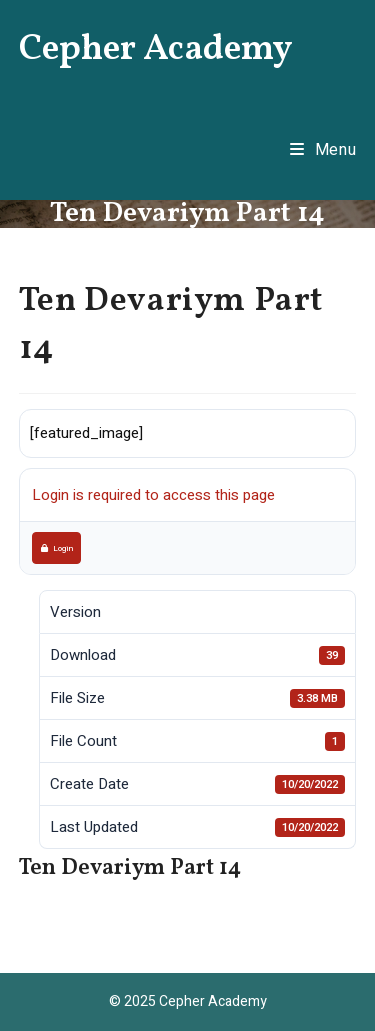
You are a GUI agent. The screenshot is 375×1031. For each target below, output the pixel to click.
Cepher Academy (156, 50)
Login (57, 548)
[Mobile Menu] (323, 150)
